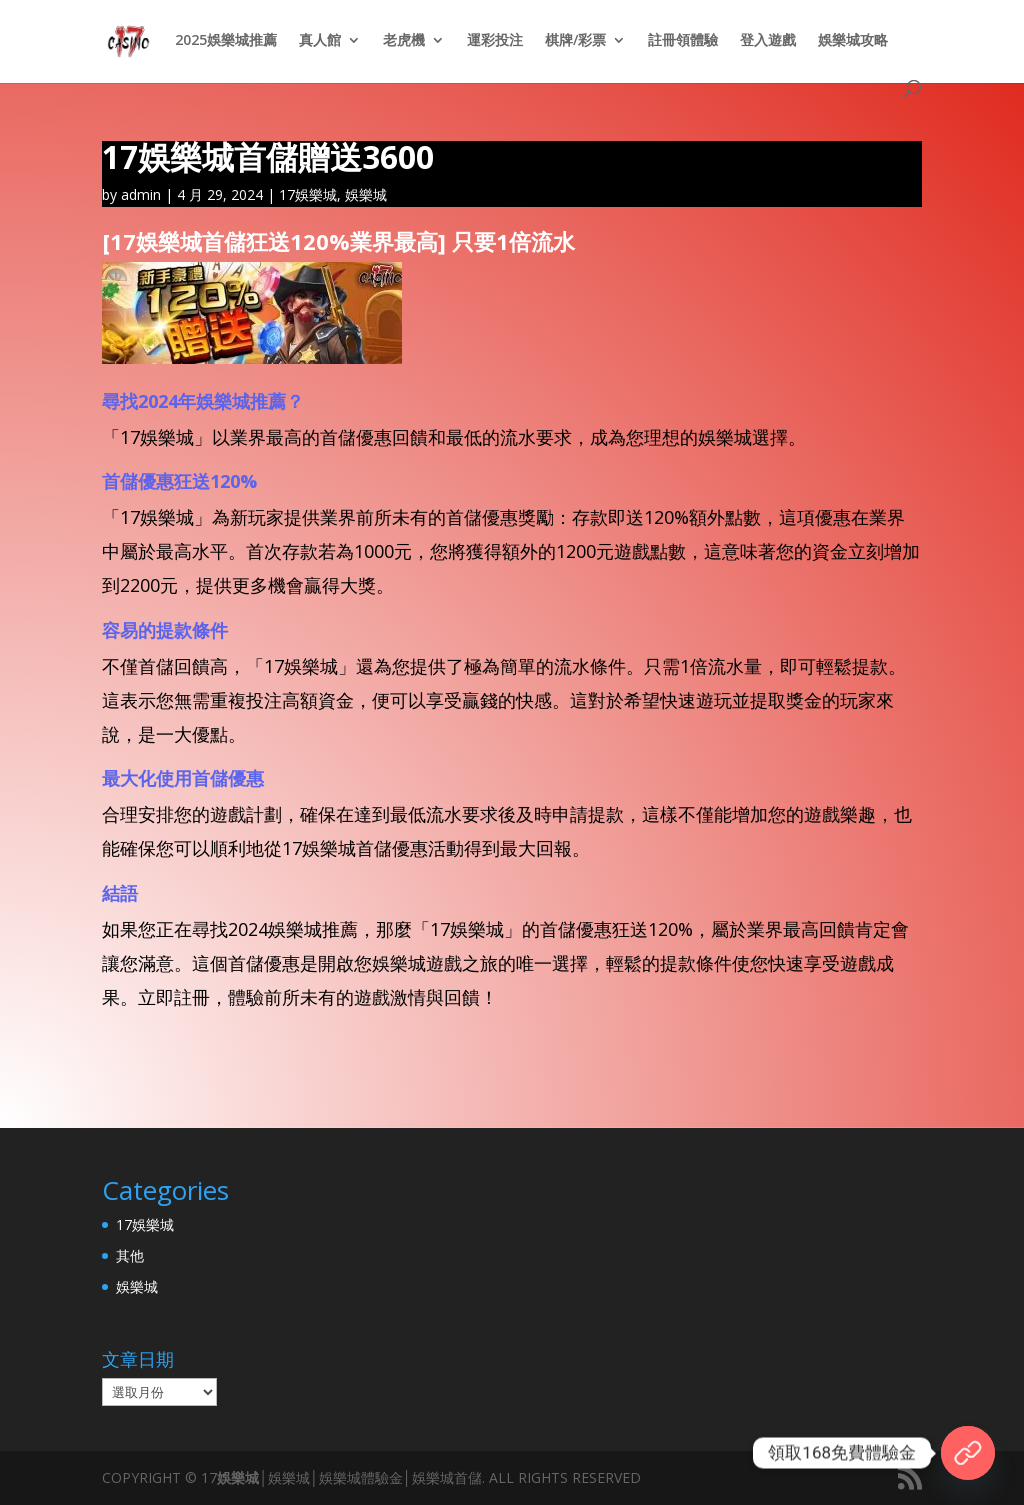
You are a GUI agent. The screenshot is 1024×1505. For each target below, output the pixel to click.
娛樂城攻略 (853, 41)
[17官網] (968, 1453)
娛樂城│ (242, 1477)
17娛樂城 (308, 194)
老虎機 (404, 41)
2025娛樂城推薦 (226, 41)
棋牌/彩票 (575, 41)
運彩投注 (495, 41)
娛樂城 (366, 194)
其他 (130, 1255)
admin (141, 194)
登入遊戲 (768, 41)
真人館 (320, 41)
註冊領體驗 (683, 41)
